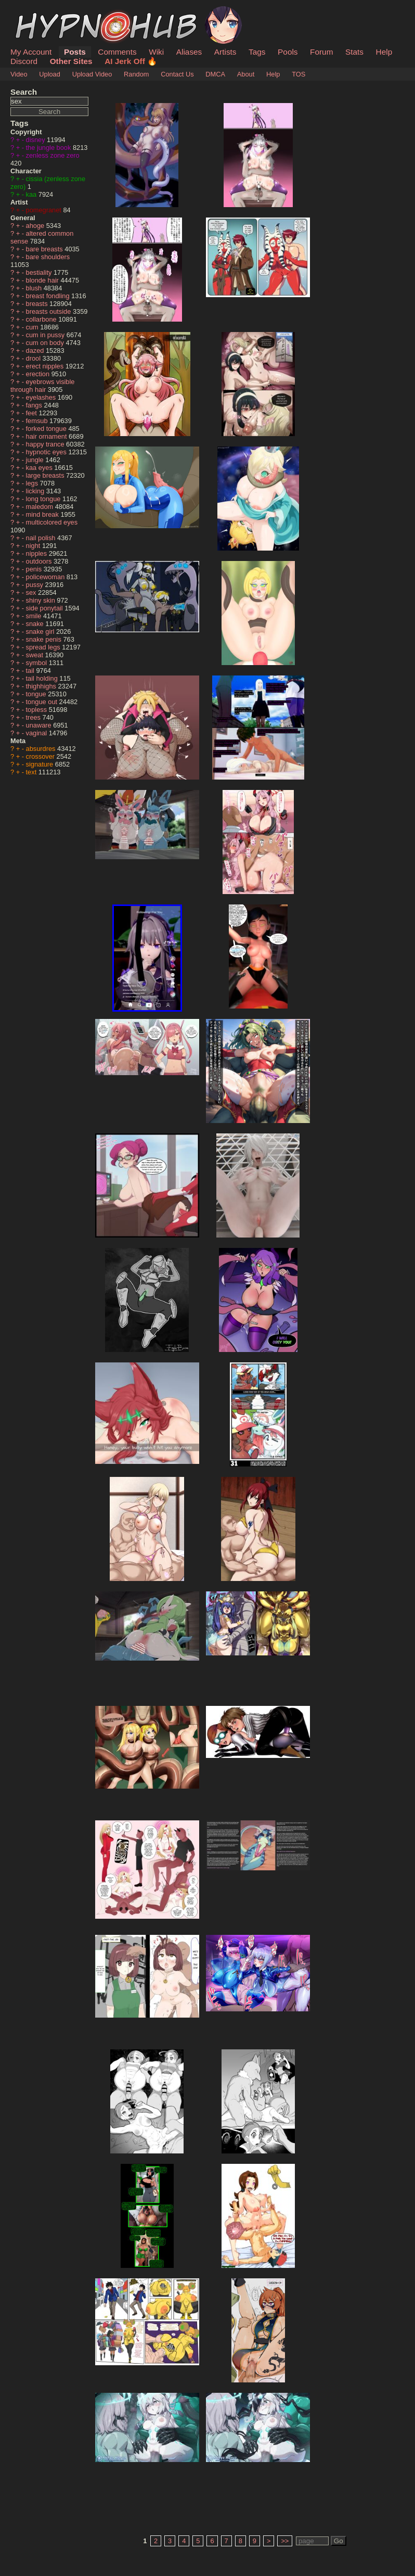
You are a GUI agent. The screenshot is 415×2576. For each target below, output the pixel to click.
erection (38, 374)
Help (384, 51)
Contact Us (177, 74)
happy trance (46, 444)
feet (32, 413)
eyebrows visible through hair (42, 385)
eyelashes (42, 397)
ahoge (36, 225)
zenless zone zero (53, 155)
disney (36, 140)
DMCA (215, 74)
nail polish (41, 538)
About (245, 74)
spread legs (44, 647)
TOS (298, 74)
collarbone (42, 319)
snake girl (41, 631)
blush (35, 288)
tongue (37, 694)
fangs (35, 405)
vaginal (37, 733)
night (34, 546)
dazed (36, 350)
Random (136, 74)
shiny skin (41, 600)
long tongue (44, 499)
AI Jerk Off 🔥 (131, 61)
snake (36, 624)
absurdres (41, 749)
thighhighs (42, 686)
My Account (30, 51)
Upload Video (92, 74)
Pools (287, 51)
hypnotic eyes (47, 452)
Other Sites (71, 61)
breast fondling (49, 296)
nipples (37, 553)
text (32, 772)
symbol (37, 663)
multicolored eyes (52, 522)
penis (35, 569)
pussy (35, 585)
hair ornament (47, 436)
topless (37, 709)
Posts (75, 51)
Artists (225, 51)
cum (33, 327)
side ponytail (45, 608)
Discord (23, 61)
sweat (35, 655)
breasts (38, 304)
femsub (38, 421)
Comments (117, 51)
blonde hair (43, 280)
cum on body (46, 343)
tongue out (42, 702)
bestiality (40, 272)
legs (33, 483)
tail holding (43, 678)
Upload (49, 74)
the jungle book (49, 147)
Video (19, 74)
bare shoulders (48, 257)
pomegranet (44, 210)
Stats (354, 51)
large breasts (46, 475)
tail (31, 670)
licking (36, 491)
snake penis (44, 639)
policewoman (46, 577)
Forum (321, 51)
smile (34, 616)
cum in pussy (46, 335)
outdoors (40, 561)
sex (32, 592)
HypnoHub (39, 12)
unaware (40, 725)
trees (34, 717)
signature (40, 764)
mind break (43, 514)
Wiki (156, 51)
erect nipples (46, 366)
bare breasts (45, 249)
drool (34, 358)
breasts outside (49, 311)
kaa (32, 194)
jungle (36, 460)
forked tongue (47, 428)
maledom (40, 507)
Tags (257, 51)
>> (285, 2541)
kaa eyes (40, 467)
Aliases (189, 51)
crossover (41, 756)
